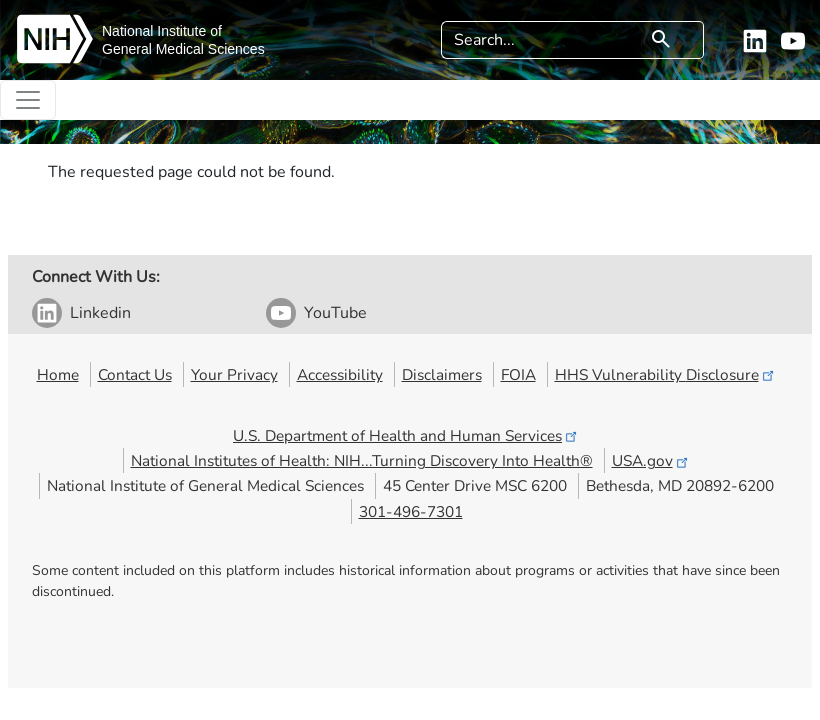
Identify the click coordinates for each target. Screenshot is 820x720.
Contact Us (135, 374)
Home (58, 374)
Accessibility (340, 374)
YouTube (335, 313)
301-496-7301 (411, 511)
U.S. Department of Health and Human (406, 435)
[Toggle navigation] (28, 100)
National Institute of (162, 31)
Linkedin (100, 313)
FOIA (518, 374)
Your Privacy (234, 374)
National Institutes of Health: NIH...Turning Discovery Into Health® (362, 460)
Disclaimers (442, 374)
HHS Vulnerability (666, 374)
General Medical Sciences (183, 49)
